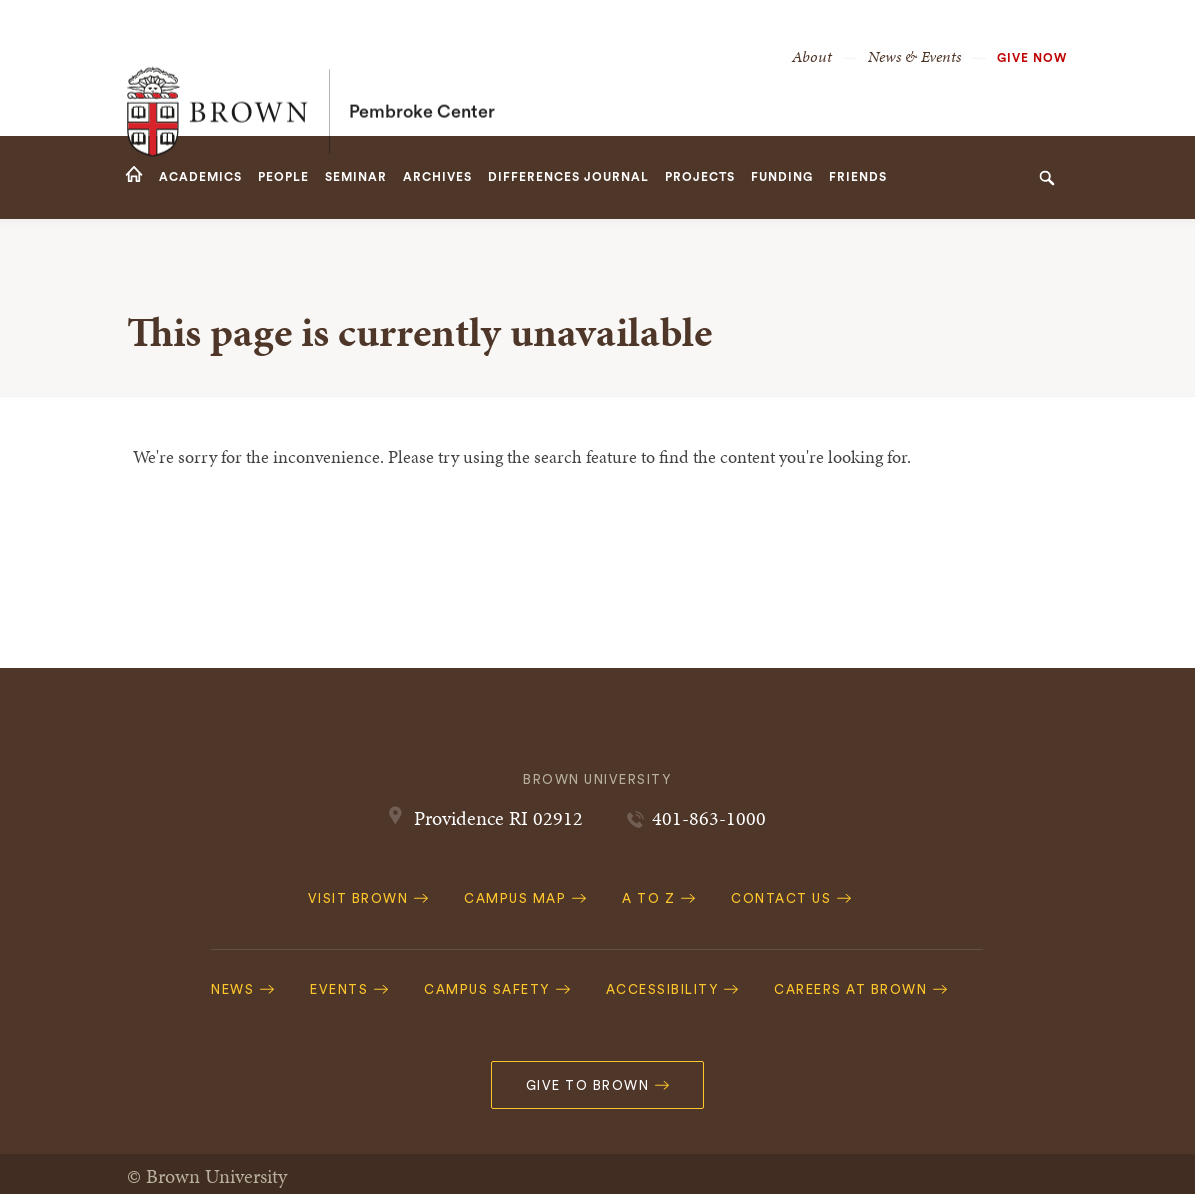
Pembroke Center (422, 68)
